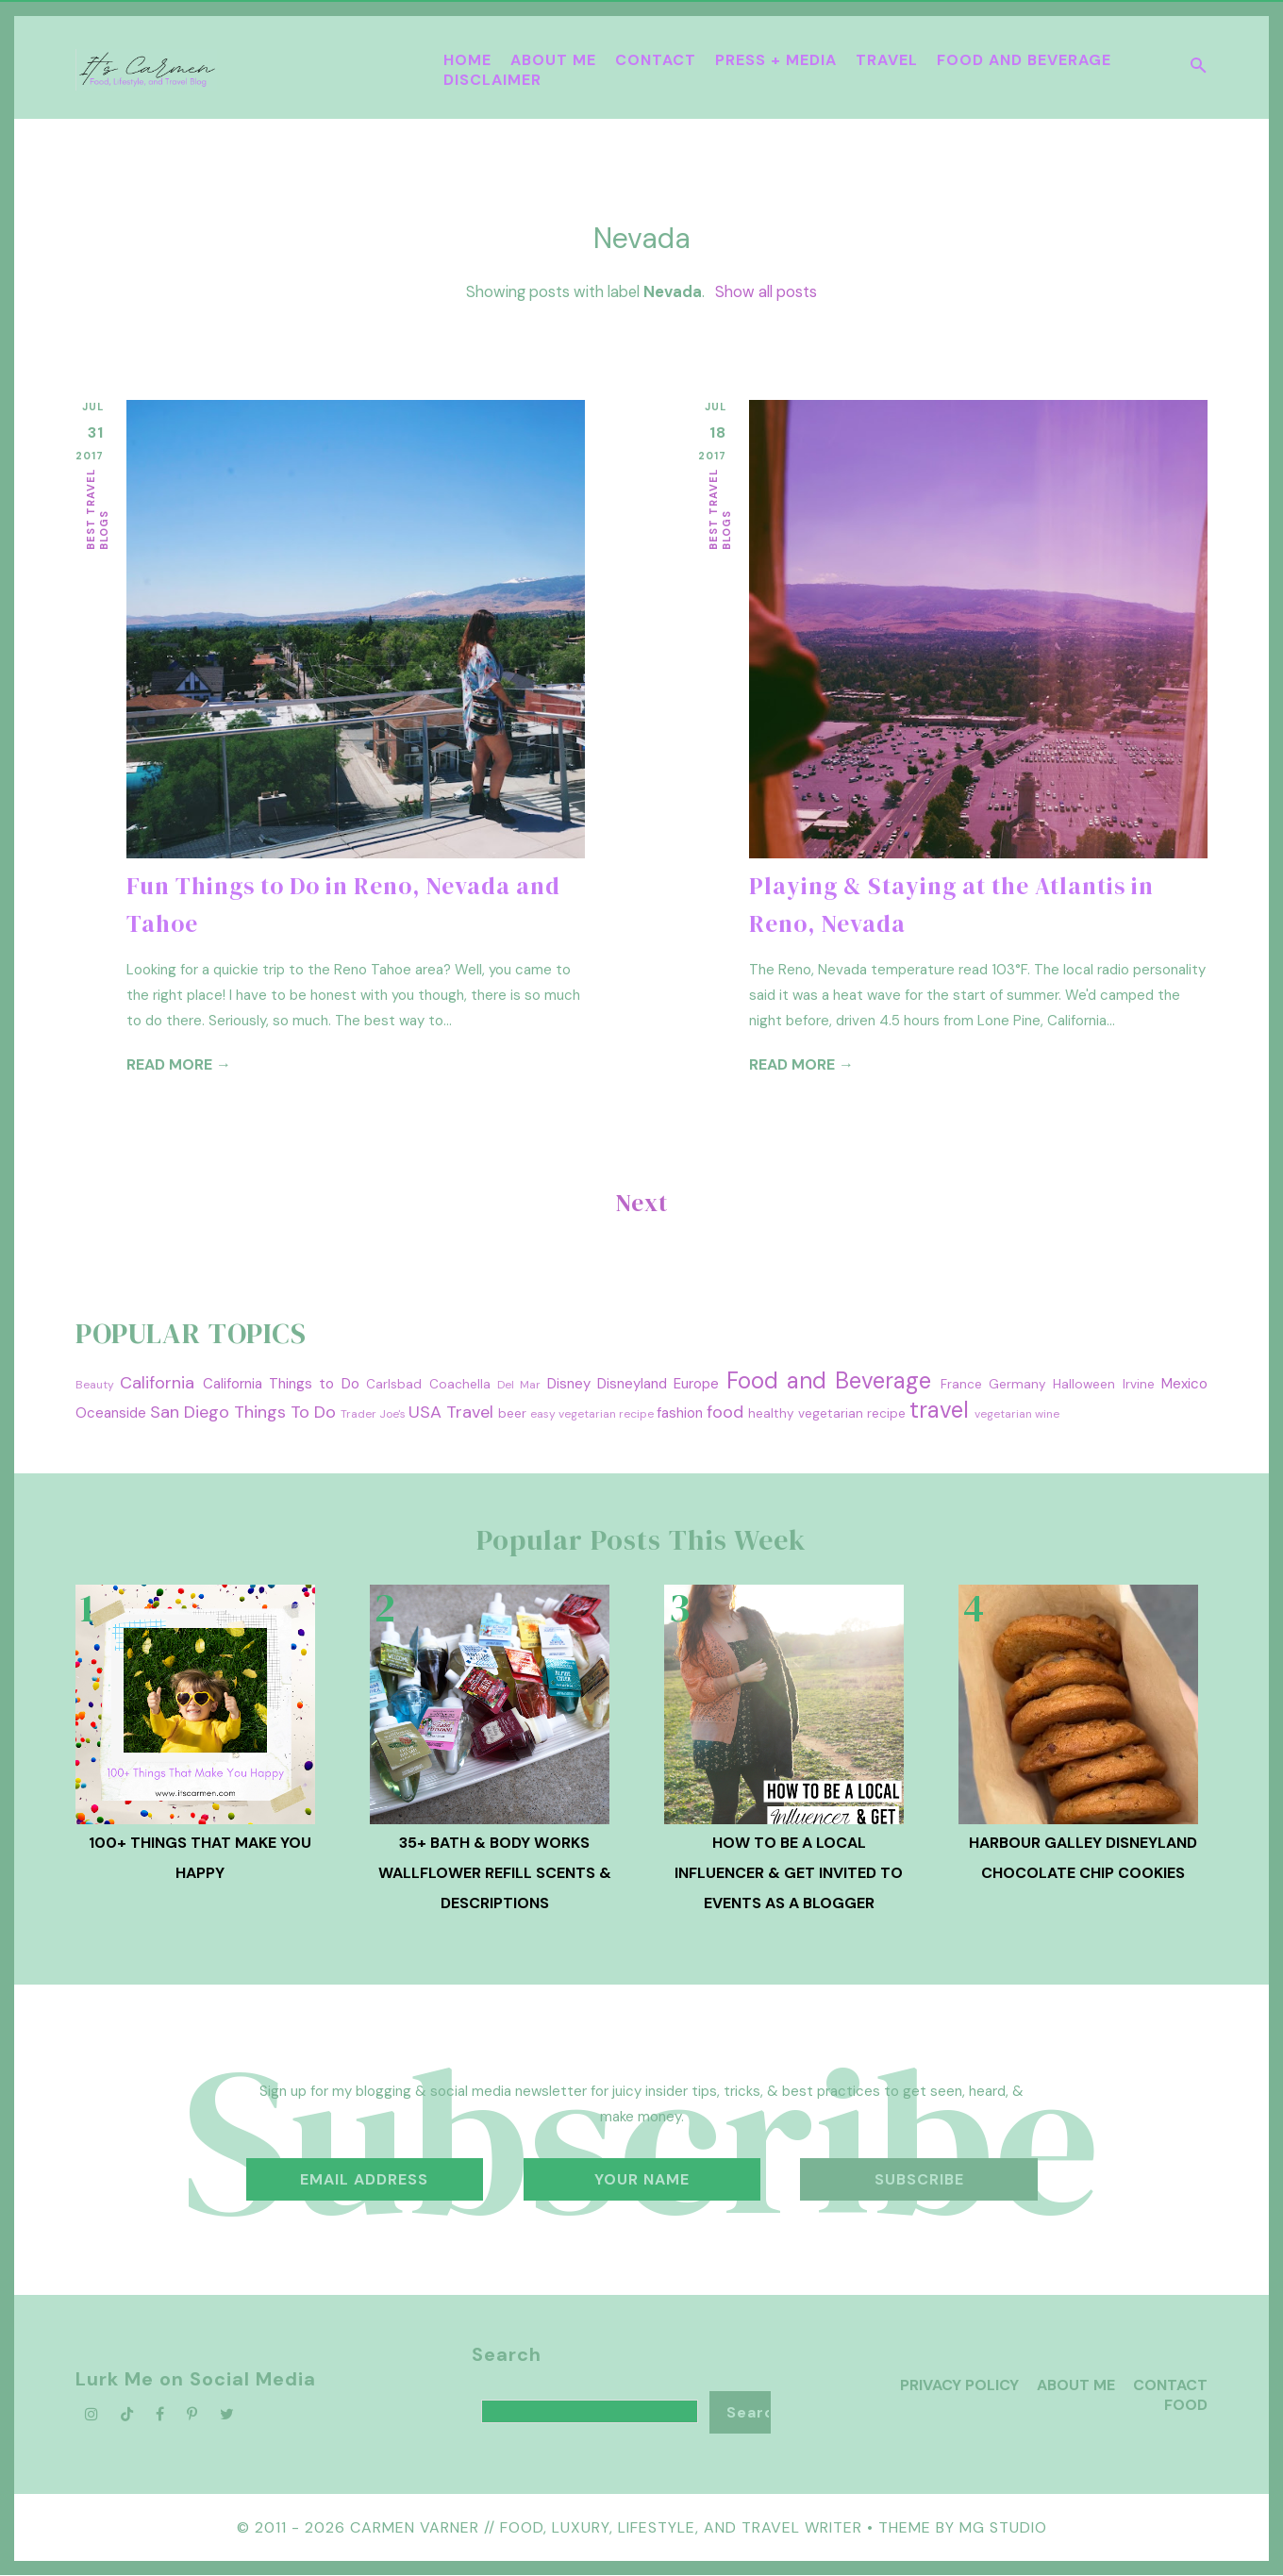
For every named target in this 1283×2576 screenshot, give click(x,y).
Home (467, 60)
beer (512, 1413)
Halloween (1084, 1384)
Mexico (1184, 1383)
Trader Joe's (373, 1413)
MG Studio (1003, 2527)
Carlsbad (394, 1384)
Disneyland (632, 1383)
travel (939, 1409)
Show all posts (766, 292)
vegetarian (1003, 1413)
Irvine (1139, 1384)
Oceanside (110, 1413)
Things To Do (285, 1412)
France (961, 1384)
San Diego (189, 1412)
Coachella (460, 1384)
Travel (887, 60)
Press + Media (776, 60)
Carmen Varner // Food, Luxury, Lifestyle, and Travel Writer (606, 2527)
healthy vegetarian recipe (827, 1413)
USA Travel (450, 1412)
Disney (569, 1383)
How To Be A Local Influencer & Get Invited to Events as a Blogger (789, 1873)
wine (1047, 1413)
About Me (553, 60)
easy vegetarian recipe (592, 1413)
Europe (696, 1383)
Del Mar (519, 1384)
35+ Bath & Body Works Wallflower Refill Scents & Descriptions (494, 1873)
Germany (1017, 1384)
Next (642, 1203)
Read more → (178, 1064)
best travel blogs (97, 509)
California (157, 1382)
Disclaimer (492, 80)
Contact (655, 60)
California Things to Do (281, 1383)
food (725, 1412)
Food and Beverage (1024, 60)
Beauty (94, 1384)
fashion (680, 1413)
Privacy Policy (959, 2385)
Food (1186, 2405)
